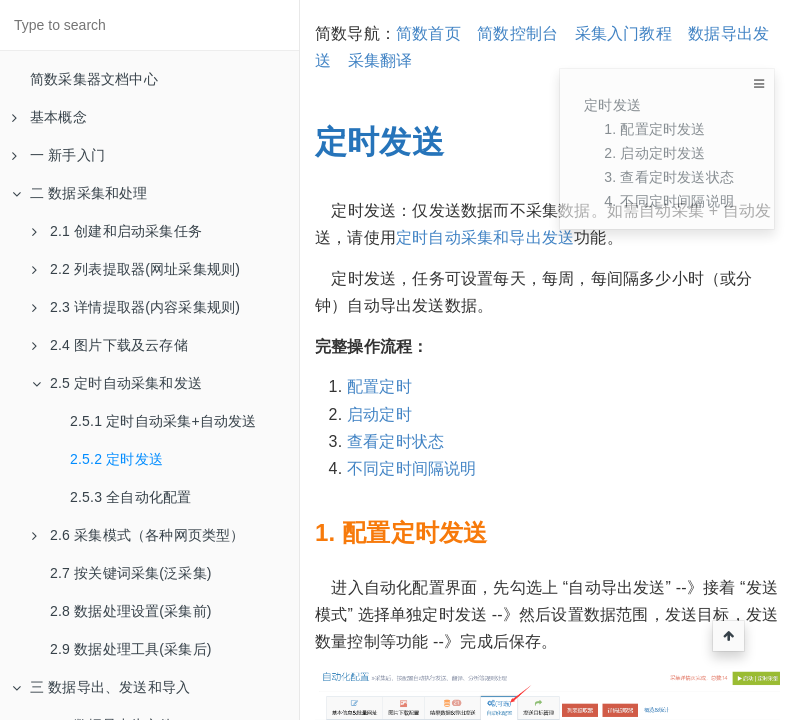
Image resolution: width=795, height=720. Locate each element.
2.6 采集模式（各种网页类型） (138, 535)
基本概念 (49, 117)
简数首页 (428, 33)
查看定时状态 (395, 441)
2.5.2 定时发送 (116, 459)
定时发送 (612, 105)
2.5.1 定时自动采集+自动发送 (163, 421)
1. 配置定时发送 (654, 129)
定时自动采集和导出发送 (485, 237)
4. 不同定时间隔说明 (669, 201)
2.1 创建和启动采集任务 (117, 231)
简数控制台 (517, 33)
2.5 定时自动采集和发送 (117, 383)
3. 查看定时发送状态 (669, 177)
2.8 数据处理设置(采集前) (131, 611)
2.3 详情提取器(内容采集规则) (136, 307)
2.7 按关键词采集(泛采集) (131, 573)
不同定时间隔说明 (412, 468)
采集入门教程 (623, 33)
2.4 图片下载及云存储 (110, 345)
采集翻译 (380, 60)
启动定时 (379, 414)
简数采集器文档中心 (94, 79)
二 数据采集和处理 (80, 193)
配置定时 (379, 386)
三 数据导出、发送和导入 (101, 687)
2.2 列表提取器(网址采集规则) (136, 269)
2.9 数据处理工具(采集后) (131, 649)
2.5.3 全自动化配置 (130, 497)
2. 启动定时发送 (654, 153)
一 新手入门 (58, 155)
